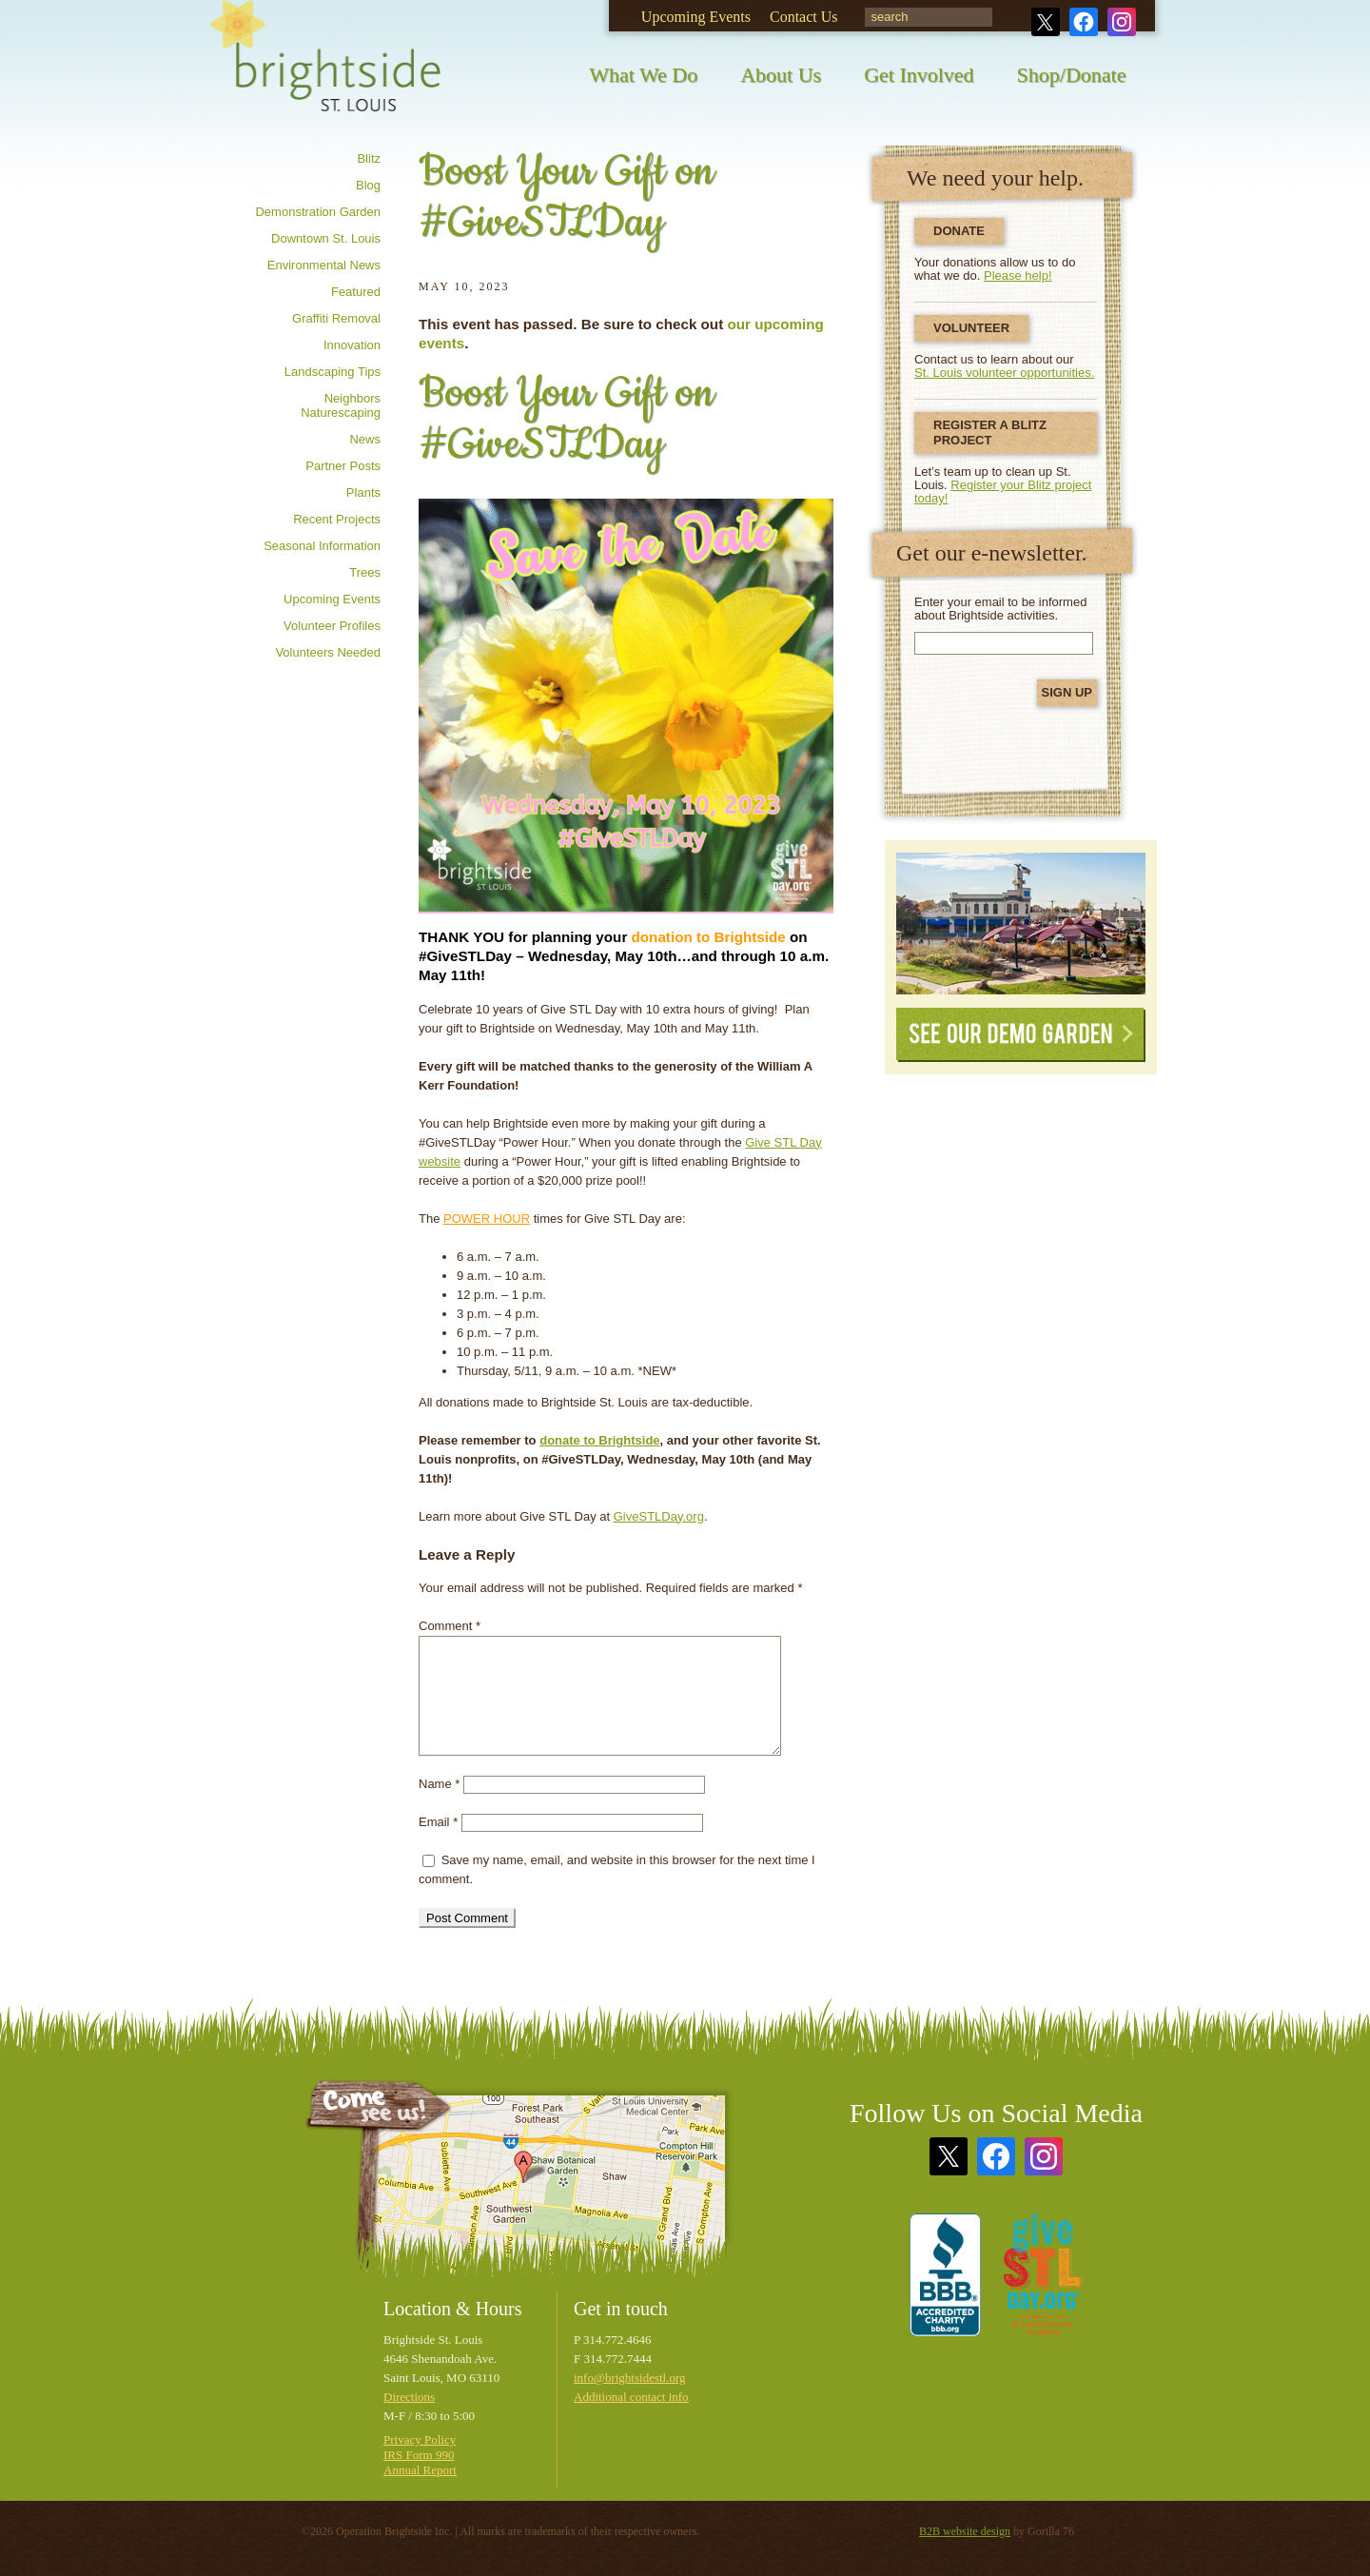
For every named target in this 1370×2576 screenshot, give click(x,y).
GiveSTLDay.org (659, 1516)
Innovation (352, 345)
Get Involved (918, 75)
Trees (365, 572)
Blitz (369, 158)
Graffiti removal (336, 318)
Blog (368, 185)
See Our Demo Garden (1020, 1035)
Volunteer (971, 328)
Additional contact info (631, 2396)
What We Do (643, 75)
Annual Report (420, 2470)
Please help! (1018, 275)
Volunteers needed (328, 652)
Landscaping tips (332, 371)
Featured (356, 292)
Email (438, 1822)
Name (439, 1784)
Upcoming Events (696, 17)
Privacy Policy (419, 2439)
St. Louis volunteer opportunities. (1004, 372)
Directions (409, 2396)
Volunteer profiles (332, 626)
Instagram (1121, 22)
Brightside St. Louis (325, 69)
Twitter (1045, 22)
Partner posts (343, 466)
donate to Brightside (599, 1440)
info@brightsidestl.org (630, 2377)
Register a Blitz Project (990, 432)
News (365, 439)
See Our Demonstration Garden (1020, 923)
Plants (363, 492)
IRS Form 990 (418, 2455)
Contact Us (804, 17)
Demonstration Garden (318, 212)
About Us (780, 75)
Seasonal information (322, 546)
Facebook (1083, 22)
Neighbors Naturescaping (341, 405)
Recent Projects (337, 519)
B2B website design (964, 2531)
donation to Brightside (709, 937)
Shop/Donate (1071, 75)
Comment (449, 1626)
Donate (959, 231)
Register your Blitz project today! (1002, 491)
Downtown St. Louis (326, 238)
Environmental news (324, 265)
